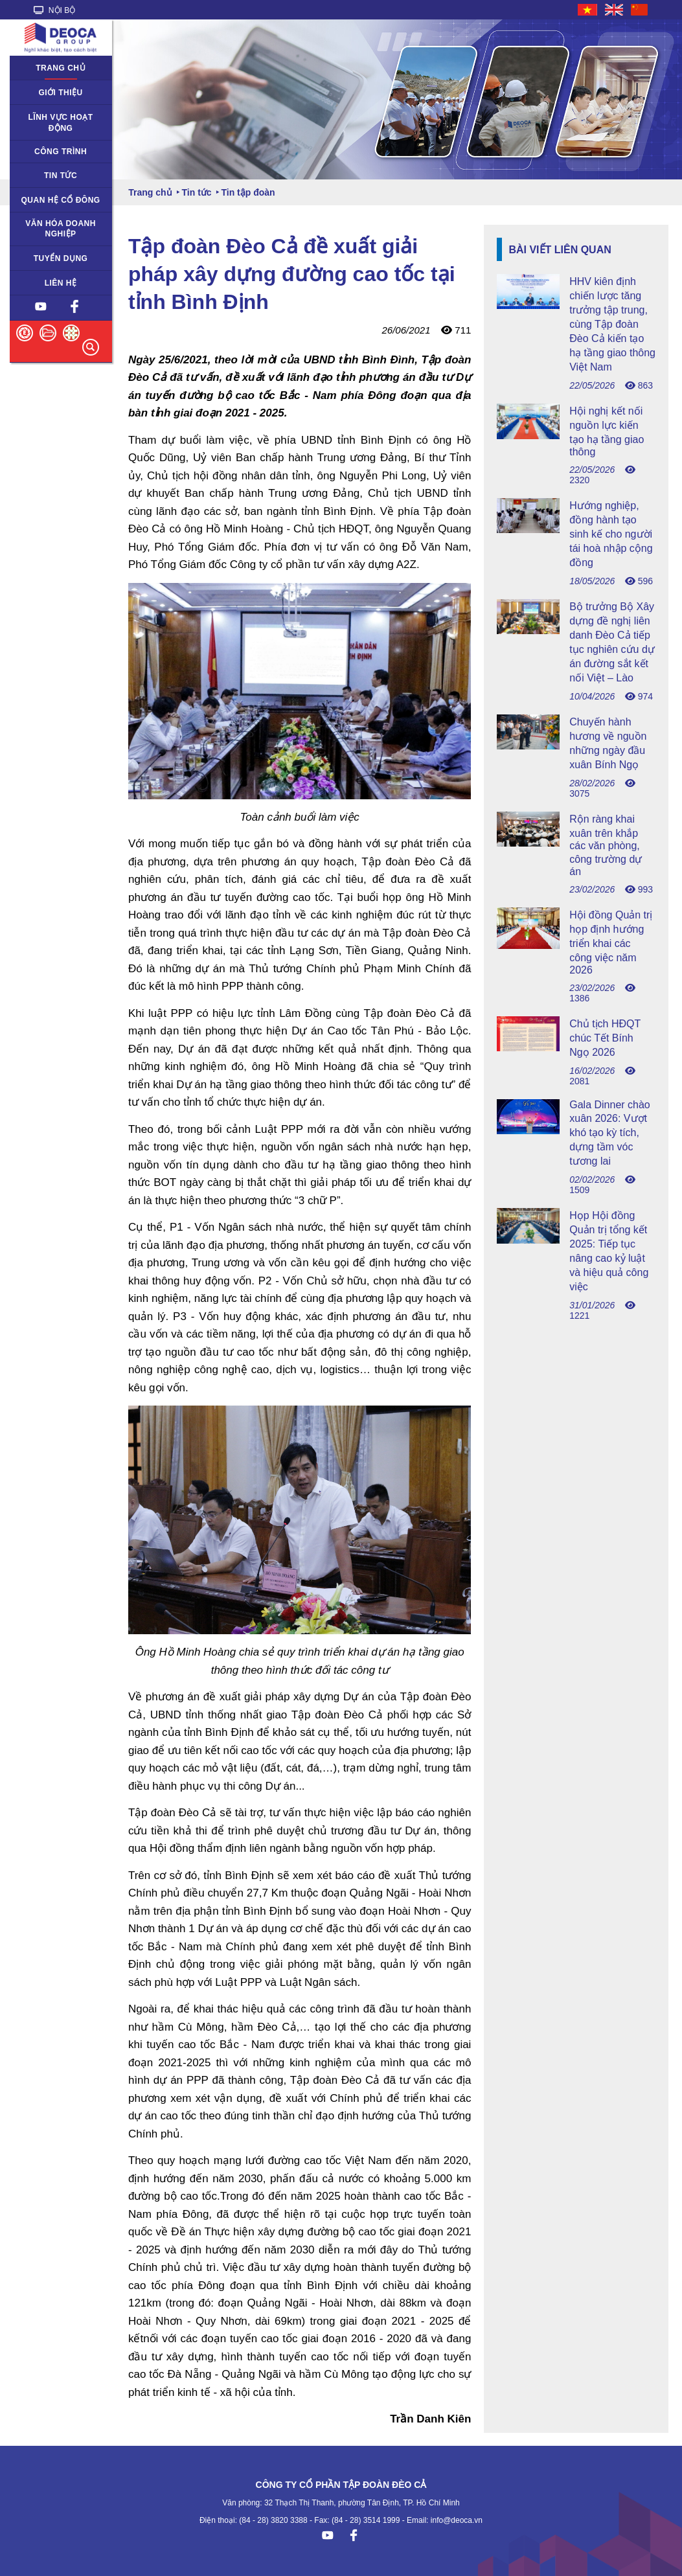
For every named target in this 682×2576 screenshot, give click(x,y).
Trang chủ (60, 68)
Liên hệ (61, 283)
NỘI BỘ (55, 10)
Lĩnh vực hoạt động (60, 123)
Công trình (60, 151)
